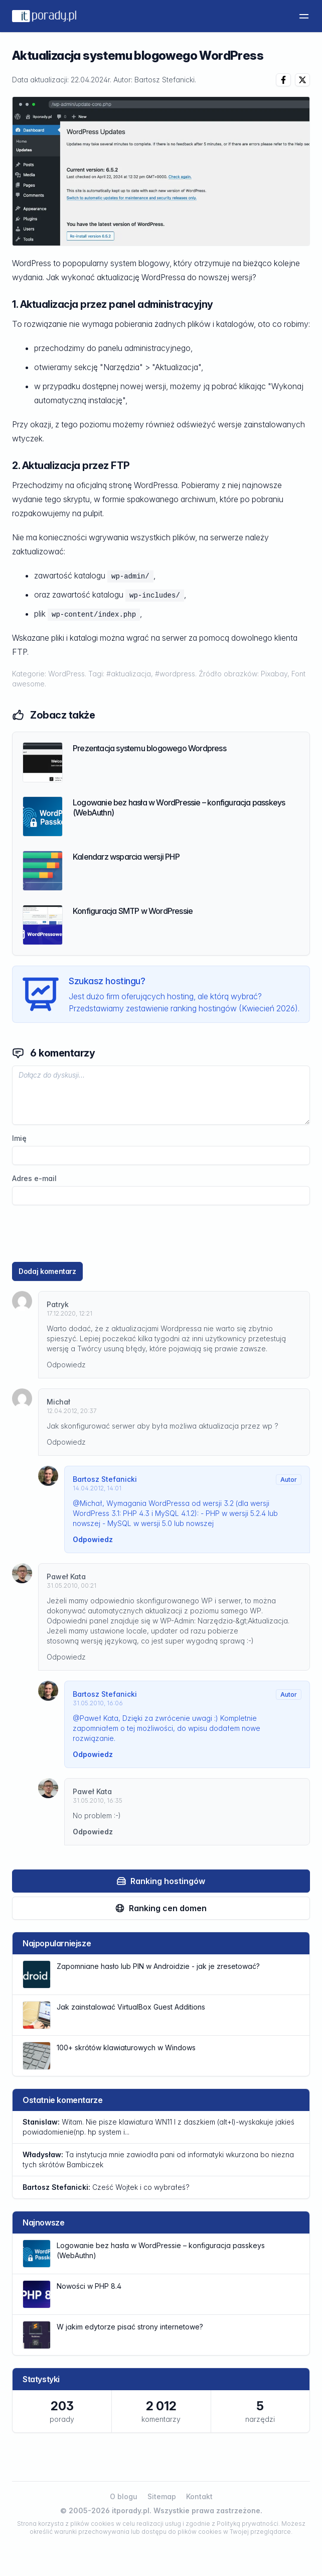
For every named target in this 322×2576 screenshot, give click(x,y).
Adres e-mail (34, 1178)
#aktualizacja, (130, 673)
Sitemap (161, 2496)
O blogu (123, 2496)
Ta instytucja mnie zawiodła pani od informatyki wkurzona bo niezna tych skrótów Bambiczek (158, 2159)
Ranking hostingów (160, 1881)
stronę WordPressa (143, 485)
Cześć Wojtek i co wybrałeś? (106, 2187)
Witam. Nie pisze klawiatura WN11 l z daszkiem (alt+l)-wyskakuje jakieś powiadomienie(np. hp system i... (158, 2127)
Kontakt (199, 2496)
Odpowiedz (66, 1364)
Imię (19, 1138)
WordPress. (68, 673)
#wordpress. (177, 673)
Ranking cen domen (161, 1908)
